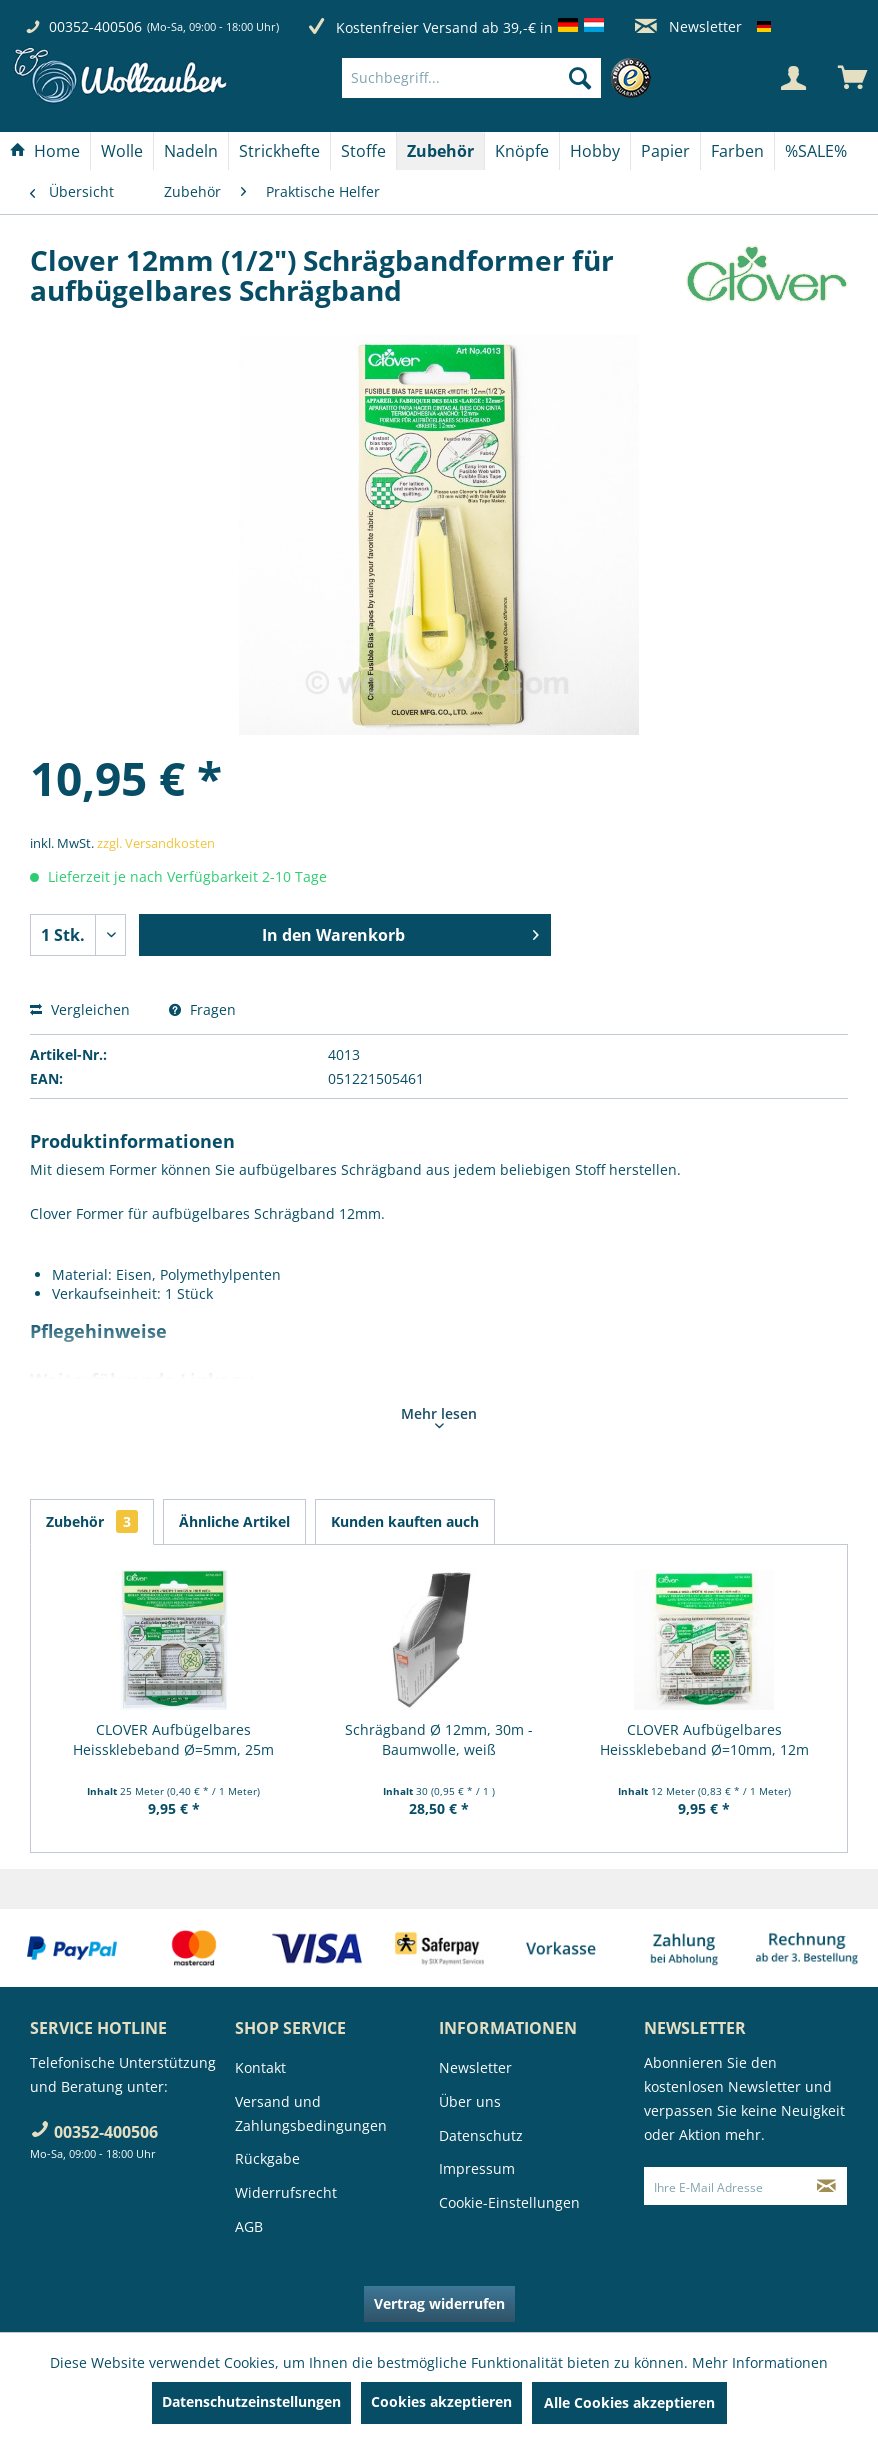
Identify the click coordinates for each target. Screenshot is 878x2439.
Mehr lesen (439, 1416)
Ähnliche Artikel (234, 1521)
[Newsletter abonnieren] (826, 2186)
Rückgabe (267, 2158)
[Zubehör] (440, 151)
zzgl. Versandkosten (156, 843)
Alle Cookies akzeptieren (629, 2402)
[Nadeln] (191, 151)
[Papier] (665, 151)
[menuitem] (501, 78)
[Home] (45, 151)
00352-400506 (95, 26)
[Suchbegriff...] (471, 78)
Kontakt (260, 2067)
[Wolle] (122, 151)
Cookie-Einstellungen (509, 2202)
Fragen (202, 1009)
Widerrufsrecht (286, 2192)
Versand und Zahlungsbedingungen (311, 2113)
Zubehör (92, 1521)
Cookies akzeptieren (441, 2401)
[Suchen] (580, 78)
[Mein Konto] (793, 78)
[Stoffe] (363, 151)
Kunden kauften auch (405, 1521)
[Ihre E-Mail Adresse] (726, 2186)
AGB (249, 2226)
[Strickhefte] (279, 151)
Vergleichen (80, 1009)
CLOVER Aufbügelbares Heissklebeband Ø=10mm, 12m (704, 1739)
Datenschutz (481, 2135)
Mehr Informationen (760, 2362)
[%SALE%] (816, 151)
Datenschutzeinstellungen (251, 2401)
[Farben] (737, 151)
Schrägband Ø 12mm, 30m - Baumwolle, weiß (439, 1739)
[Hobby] (595, 151)
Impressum (477, 2168)
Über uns (470, 2101)
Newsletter (688, 26)
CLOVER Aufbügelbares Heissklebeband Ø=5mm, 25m (173, 1739)
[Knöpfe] (522, 151)
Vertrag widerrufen (439, 2303)
